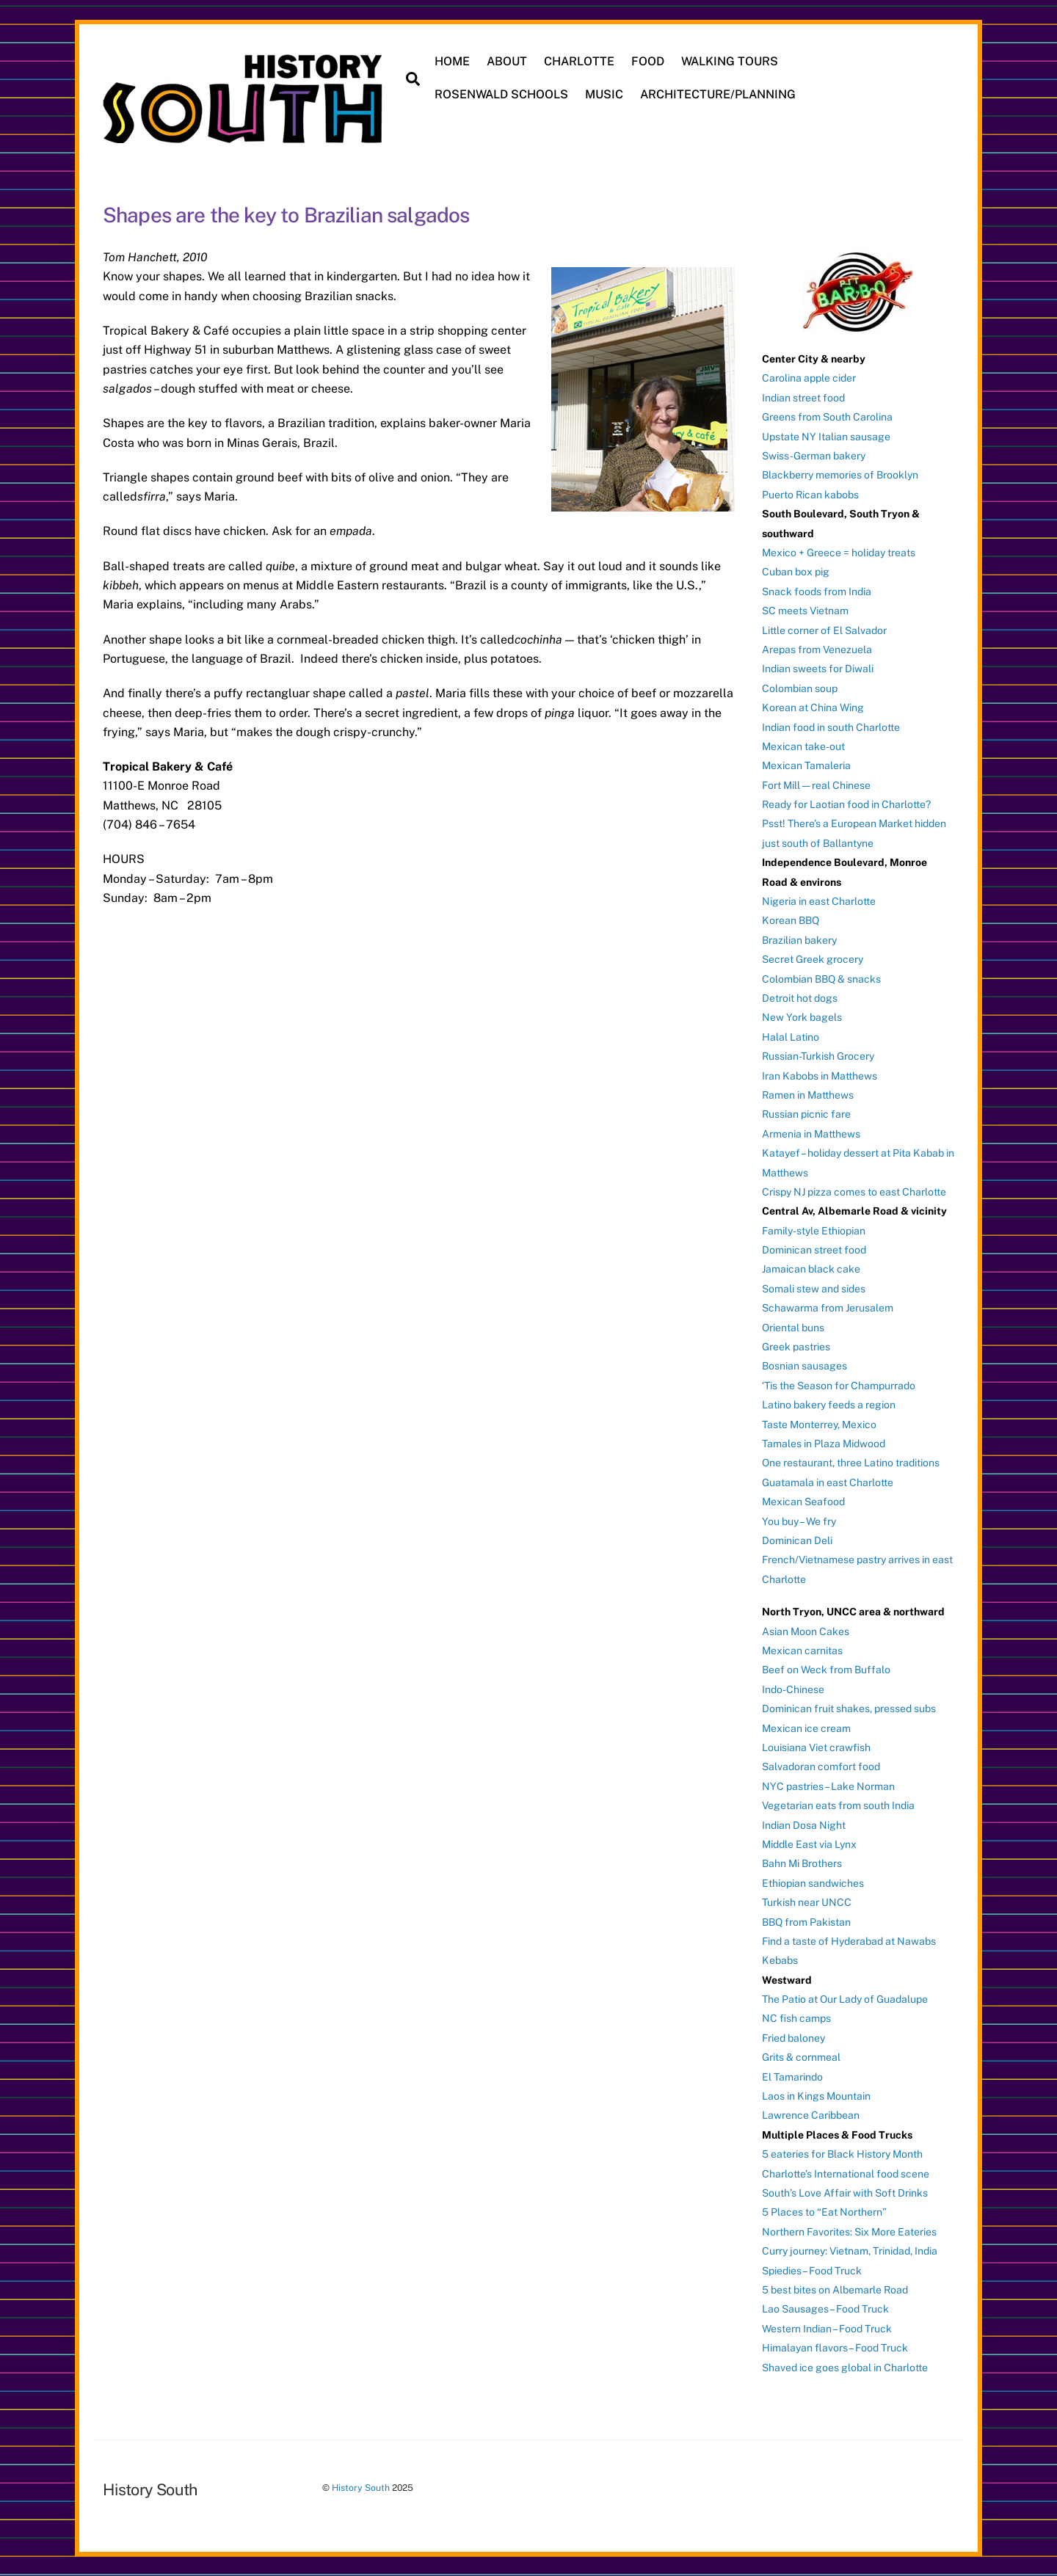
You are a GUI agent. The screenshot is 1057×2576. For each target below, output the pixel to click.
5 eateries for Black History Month (842, 2154)
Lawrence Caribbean (811, 2115)
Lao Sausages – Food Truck (825, 2309)
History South (361, 2487)
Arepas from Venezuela (817, 649)
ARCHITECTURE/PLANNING (718, 94)
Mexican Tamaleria (806, 765)
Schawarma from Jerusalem (827, 1308)
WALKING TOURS (729, 61)
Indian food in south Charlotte (831, 727)
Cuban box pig (795, 572)
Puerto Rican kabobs (810, 495)
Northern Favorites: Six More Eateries (849, 2232)
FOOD (647, 61)
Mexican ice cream (806, 1728)
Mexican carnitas (802, 1650)
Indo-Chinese (793, 1689)
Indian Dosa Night (804, 1825)
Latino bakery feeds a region (829, 1405)
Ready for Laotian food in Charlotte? (846, 804)
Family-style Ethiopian (813, 1231)
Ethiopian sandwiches (813, 1883)
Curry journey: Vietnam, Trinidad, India (849, 2251)
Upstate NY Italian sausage (826, 437)
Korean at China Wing (813, 707)
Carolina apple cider (809, 378)
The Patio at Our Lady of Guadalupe (845, 1999)
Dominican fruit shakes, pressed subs (849, 1708)
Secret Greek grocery (812, 959)
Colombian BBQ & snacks (821, 979)
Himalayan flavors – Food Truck (835, 2348)
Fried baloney (793, 2038)
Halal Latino (790, 1037)
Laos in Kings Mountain (816, 2096)
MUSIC (604, 94)
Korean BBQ (790, 920)
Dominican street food (814, 1250)
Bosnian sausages (804, 1366)
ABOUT (507, 61)
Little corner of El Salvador (824, 630)
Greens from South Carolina (827, 417)
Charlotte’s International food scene (845, 2174)
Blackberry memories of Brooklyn (840, 475)
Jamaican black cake (811, 1269)
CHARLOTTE (579, 61)
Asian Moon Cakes (805, 1631)
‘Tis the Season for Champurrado (838, 1385)
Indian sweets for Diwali (817, 668)
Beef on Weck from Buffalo (826, 1670)
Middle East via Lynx (809, 1844)
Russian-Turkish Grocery (818, 1056)
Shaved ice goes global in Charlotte (845, 2367)
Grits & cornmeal (801, 2057)
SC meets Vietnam (805, 610)
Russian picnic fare (806, 1114)
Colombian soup (800, 688)
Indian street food (803, 398)
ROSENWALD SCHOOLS (501, 94)
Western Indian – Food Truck (827, 2329)
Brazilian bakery (799, 940)
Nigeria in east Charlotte (819, 901)
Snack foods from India (816, 591)
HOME (452, 61)
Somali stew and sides (813, 1289)
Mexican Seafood (803, 1501)
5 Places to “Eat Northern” (824, 2212)
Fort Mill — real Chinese (816, 785)
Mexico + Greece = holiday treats (838, 553)
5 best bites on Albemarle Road (835, 2290)
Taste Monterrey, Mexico (819, 1424)
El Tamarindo (792, 2077)
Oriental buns (793, 1328)
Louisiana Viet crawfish (816, 1747)
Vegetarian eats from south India (838, 1805)
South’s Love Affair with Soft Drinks (845, 2193)
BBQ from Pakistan (806, 1922)
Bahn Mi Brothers (802, 1863)
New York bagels (802, 1017)
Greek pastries (796, 1347)
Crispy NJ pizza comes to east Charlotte (854, 1192)
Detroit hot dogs (800, 998)
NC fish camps (796, 2018)
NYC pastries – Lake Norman (828, 1786)
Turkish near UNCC (806, 1902)
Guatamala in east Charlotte (827, 1482)
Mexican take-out (803, 746)
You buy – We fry (799, 1521)
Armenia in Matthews (811, 1134)
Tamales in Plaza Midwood (823, 1443)
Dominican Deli (797, 1540)
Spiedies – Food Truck (812, 2271)
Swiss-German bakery (813, 456)
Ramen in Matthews (808, 1095)
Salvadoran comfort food (821, 1766)
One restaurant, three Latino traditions (851, 1463)
